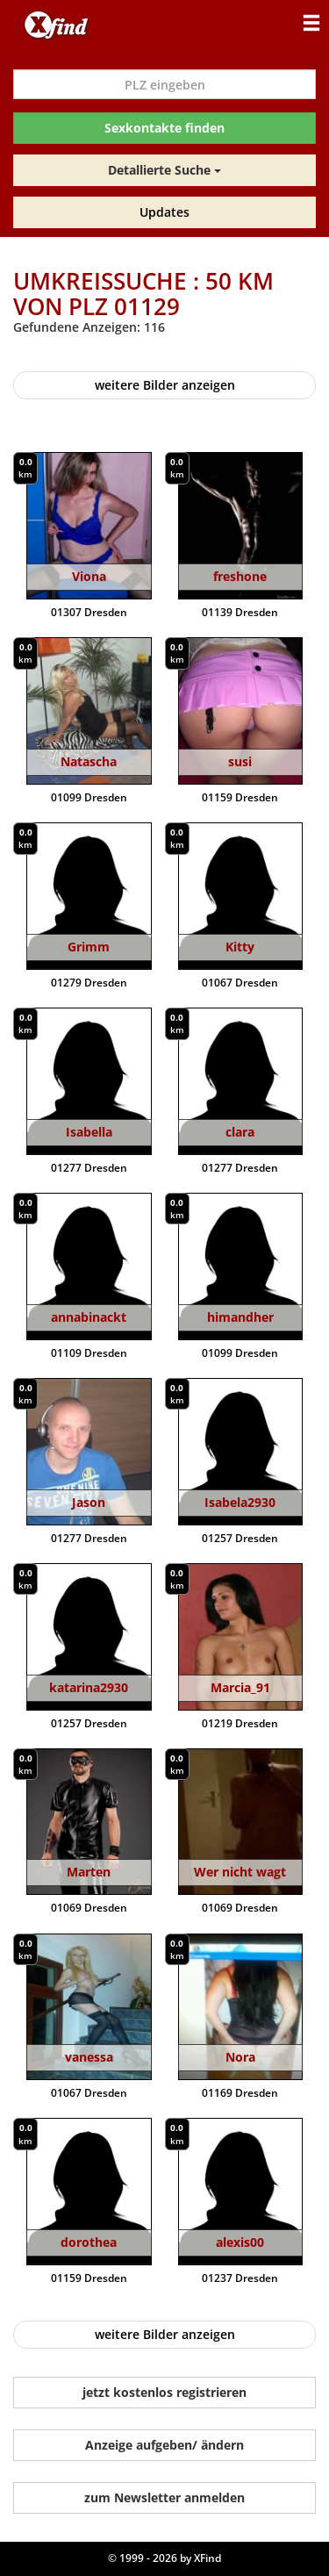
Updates (164, 212)
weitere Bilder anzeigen (165, 385)
